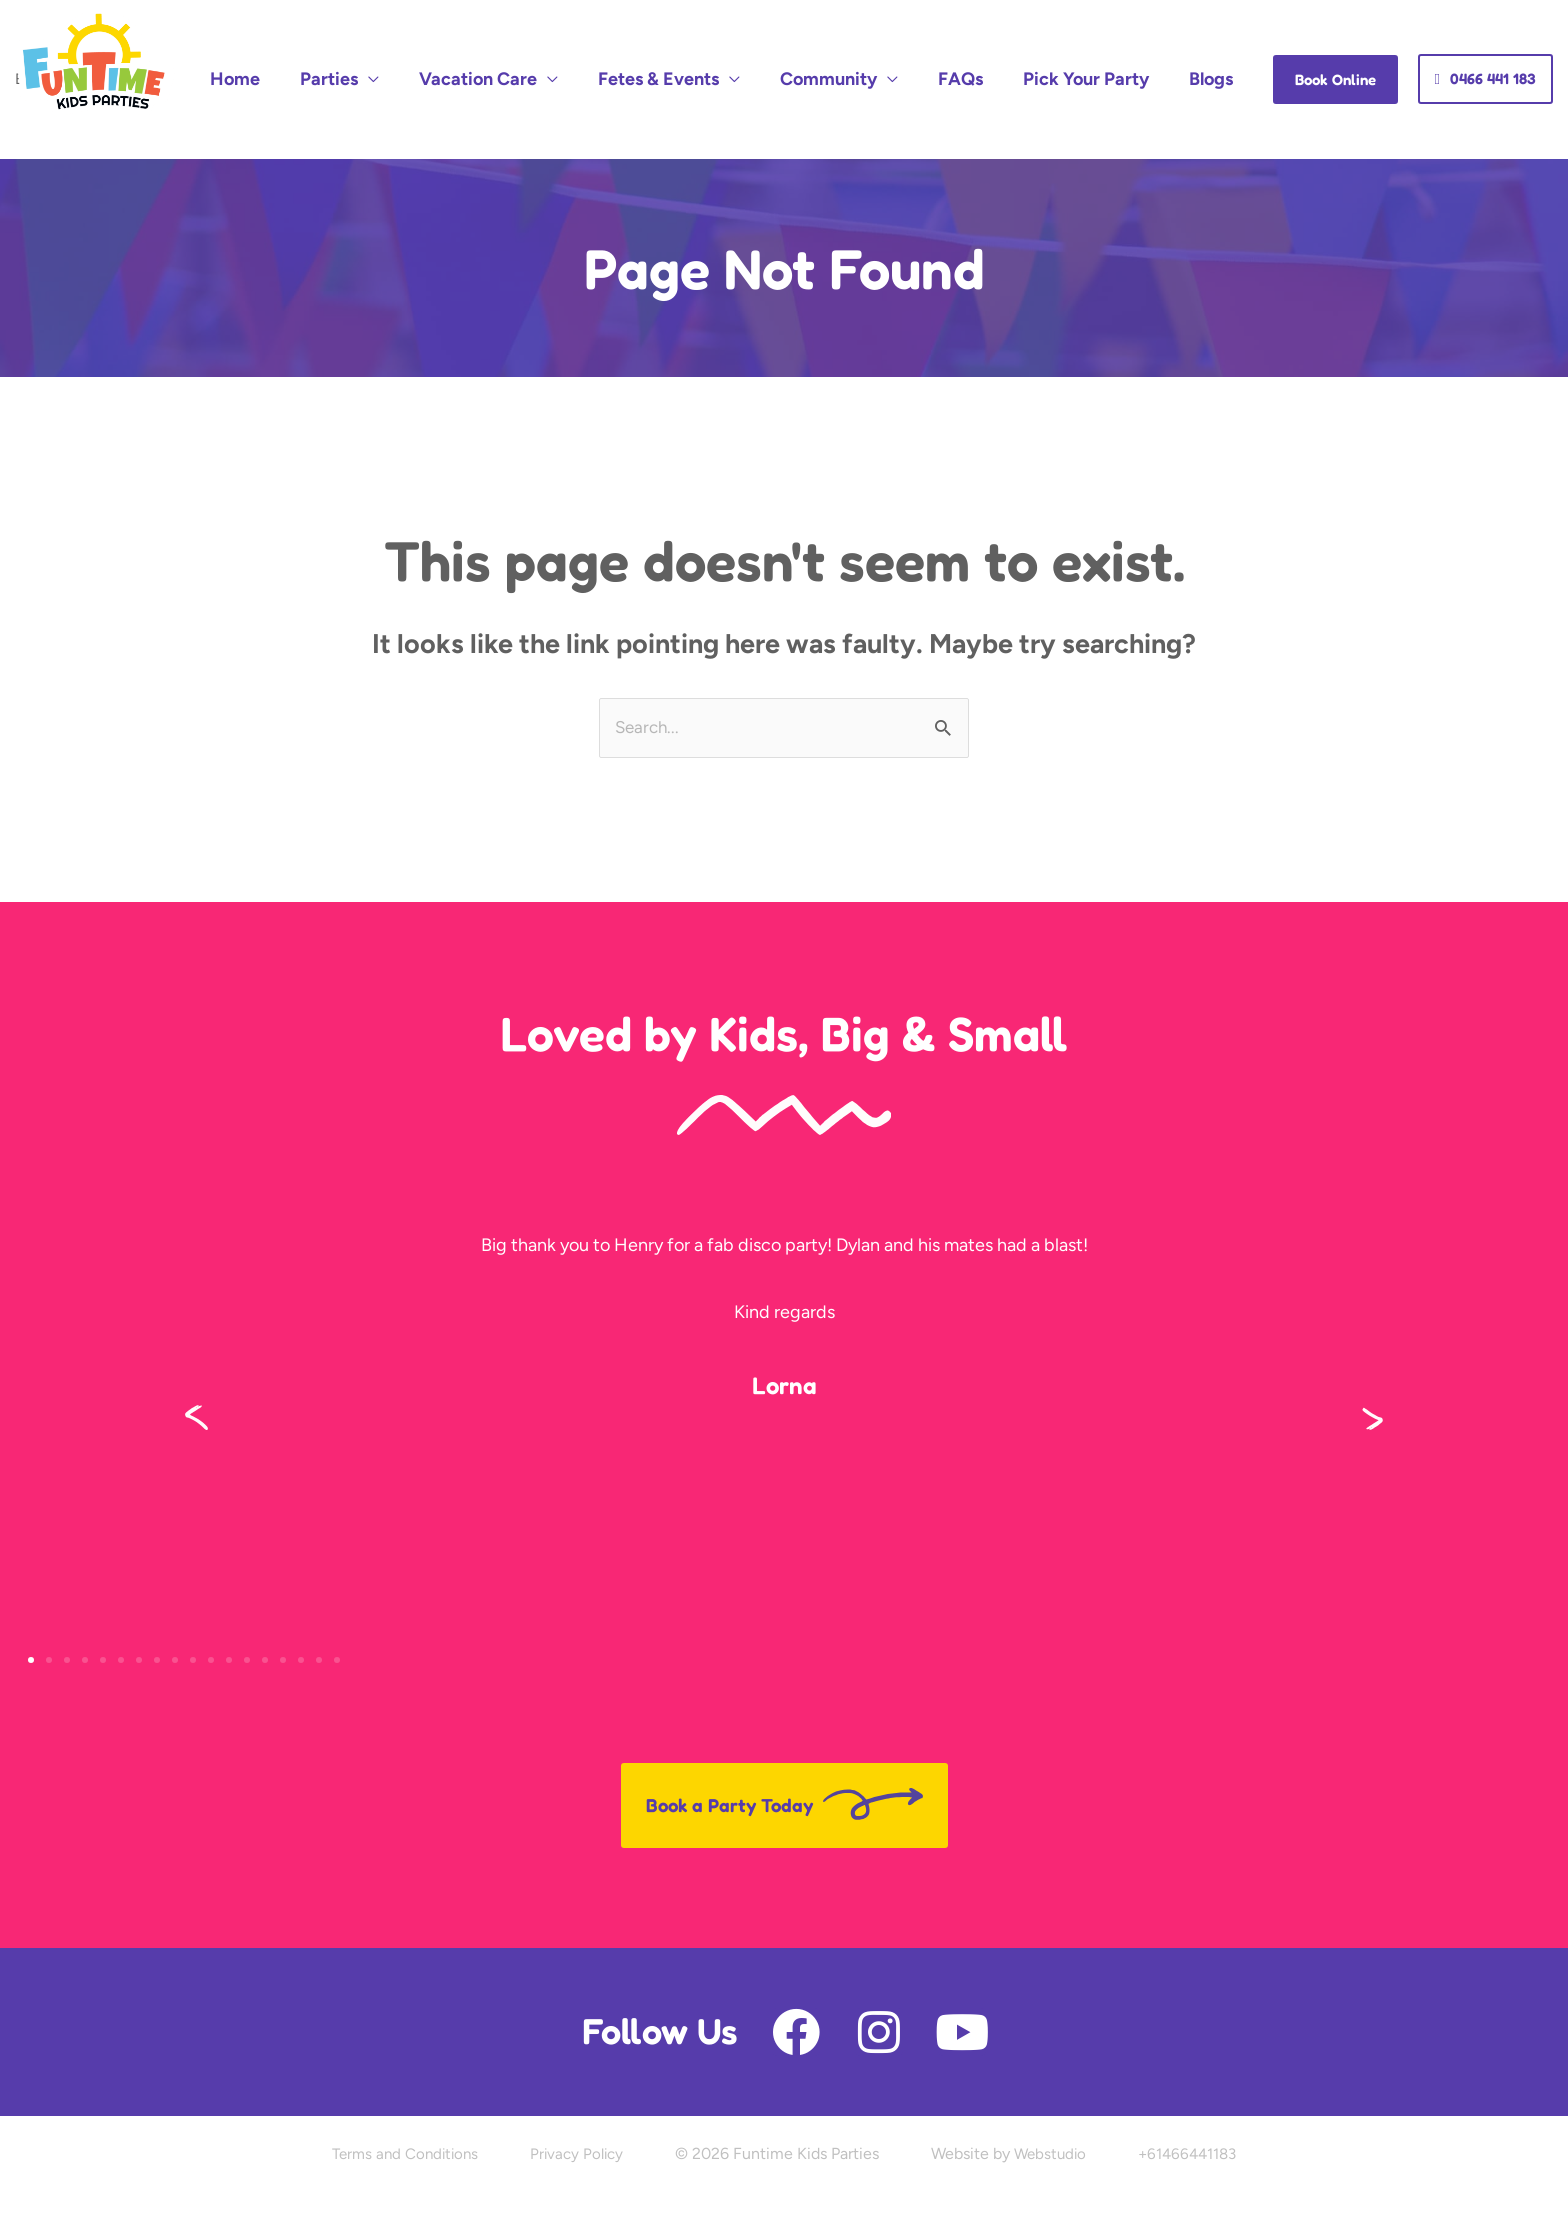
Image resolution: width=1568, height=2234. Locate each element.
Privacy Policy (575, 2106)
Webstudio (1053, 2106)
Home (400, 54)
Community (905, 54)
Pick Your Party (1119, 54)
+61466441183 (1196, 2106)
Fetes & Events (757, 54)
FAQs (1015, 54)
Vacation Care (599, 54)
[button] (196, 1369)
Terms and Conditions (396, 2106)
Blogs (1222, 54)
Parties (472, 54)
